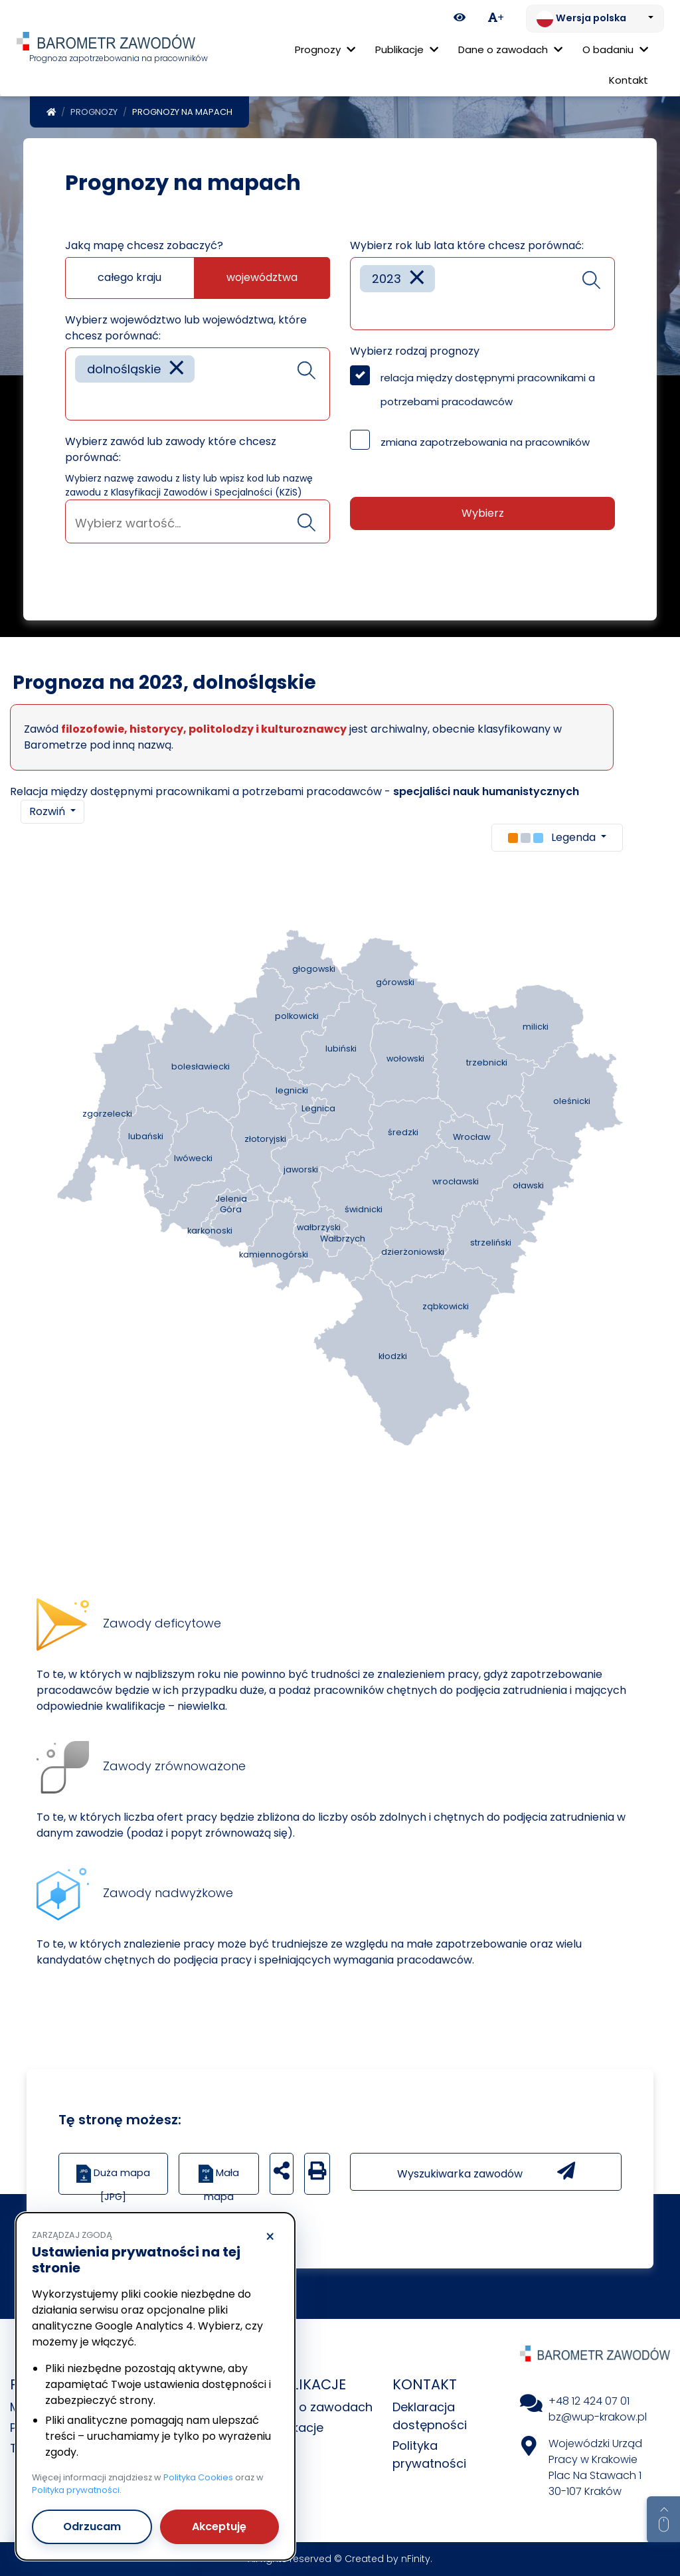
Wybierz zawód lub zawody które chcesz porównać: (170, 449)
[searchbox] (79, 400)
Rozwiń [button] (48, 811)
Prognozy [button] (325, 49)
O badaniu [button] (615, 49)
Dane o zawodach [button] (510, 49)
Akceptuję (219, 2526)
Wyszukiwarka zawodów (486, 2171)
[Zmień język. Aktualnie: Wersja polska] (595, 18)
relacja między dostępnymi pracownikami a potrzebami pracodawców (488, 390)
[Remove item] (177, 369)
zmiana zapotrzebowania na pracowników (485, 442)
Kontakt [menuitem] (628, 80)
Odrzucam (92, 2526)
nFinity (415, 2558)
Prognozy (94, 112)
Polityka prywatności (76, 2490)
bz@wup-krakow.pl (598, 2417)
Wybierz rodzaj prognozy (414, 351)
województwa (262, 277)
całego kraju (129, 277)
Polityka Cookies (198, 2477)
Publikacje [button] (406, 49)
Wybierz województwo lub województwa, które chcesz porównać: (186, 327)
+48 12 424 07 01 (589, 2401)
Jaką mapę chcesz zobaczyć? (144, 245)
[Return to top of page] (663, 2519)
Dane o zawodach (319, 2407)
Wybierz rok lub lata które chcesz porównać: (467, 245)
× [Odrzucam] (270, 2237)
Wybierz (483, 513)
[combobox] (197, 383)
